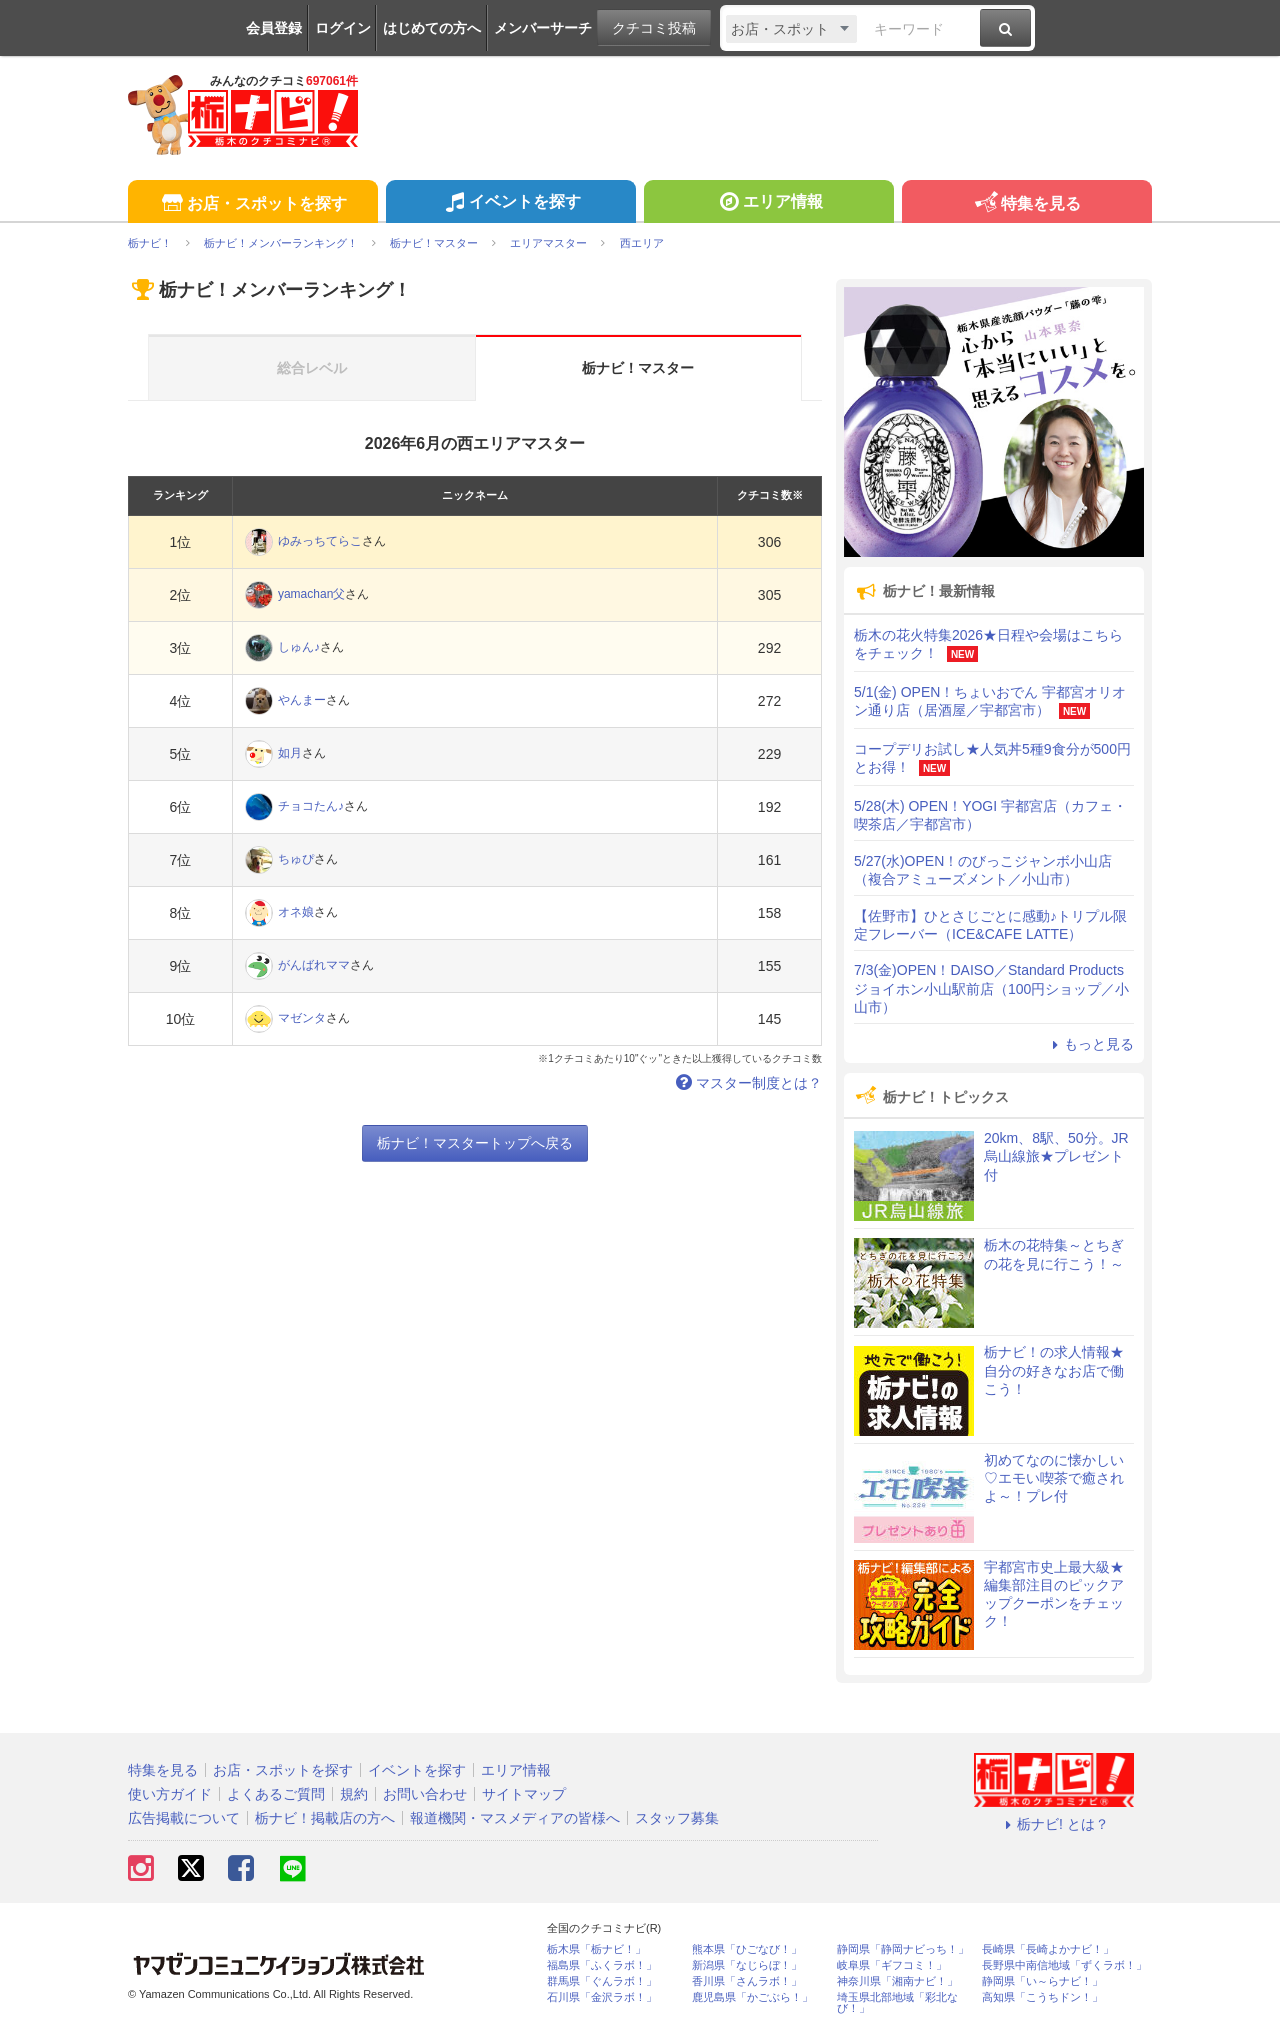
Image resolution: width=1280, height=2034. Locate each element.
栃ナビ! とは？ (1054, 1824)
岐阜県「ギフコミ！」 (892, 1965)
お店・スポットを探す (252, 204)
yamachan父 (311, 594)
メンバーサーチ (543, 28)
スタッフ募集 (677, 1818)
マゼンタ (302, 1018)
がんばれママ (314, 965)
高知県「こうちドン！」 (1042, 1997)
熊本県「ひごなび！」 (747, 1949)
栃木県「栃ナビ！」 (596, 1949)
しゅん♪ (299, 647)
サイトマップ (524, 1794)
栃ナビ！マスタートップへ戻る (475, 1143)
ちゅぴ (296, 859)
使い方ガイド (170, 1794)
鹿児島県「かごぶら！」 (752, 1997)
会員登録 (274, 28)
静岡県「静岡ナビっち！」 (903, 1949)
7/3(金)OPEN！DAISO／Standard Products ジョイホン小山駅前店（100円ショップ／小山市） (991, 988)
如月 (290, 753)
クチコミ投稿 (654, 28)
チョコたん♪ (311, 806)
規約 (354, 1794)
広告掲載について (184, 1818)
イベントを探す (510, 204)
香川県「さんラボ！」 (747, 1981)
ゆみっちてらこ (320, 541)
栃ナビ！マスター (638, 368)
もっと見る (1090, 1044)
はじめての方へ (432, 28)
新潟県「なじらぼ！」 (747, 1965)
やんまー (302, 700)
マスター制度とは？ (747, 1083)
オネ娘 (296, 912)
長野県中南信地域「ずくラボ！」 (1064, 1965)
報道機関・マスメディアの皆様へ (515, 1818)
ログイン (343, 28)
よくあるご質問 (276, 1794)
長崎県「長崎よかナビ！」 (1048, 1949)
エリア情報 (768, 204)
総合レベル (312, 368)
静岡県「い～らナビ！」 (1042, 1981)
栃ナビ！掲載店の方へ (325, 1818)
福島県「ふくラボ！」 (602, 1965)
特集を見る (1026, 204)
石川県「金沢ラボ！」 (602, 1997)
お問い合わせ (425, 1794)
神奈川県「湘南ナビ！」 (897, 1981)
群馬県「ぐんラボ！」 (602, 1981)
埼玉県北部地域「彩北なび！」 (897, 2003)
